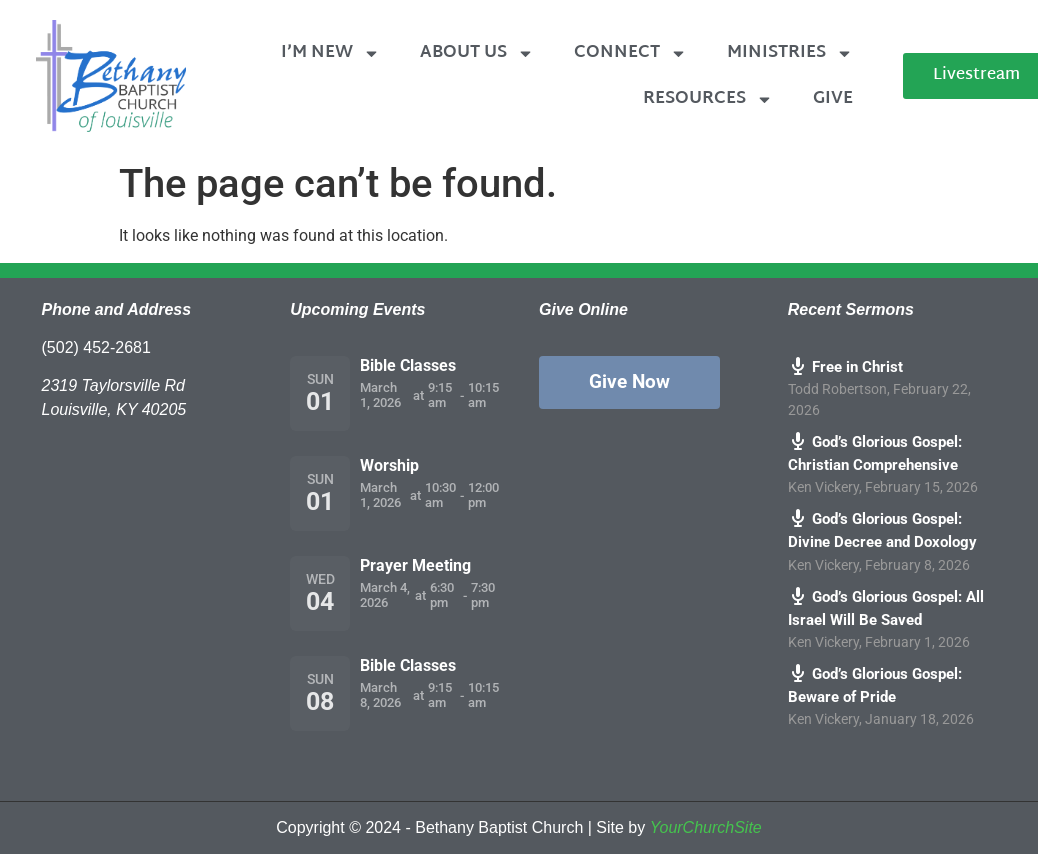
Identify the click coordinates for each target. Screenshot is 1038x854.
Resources (708, 99)
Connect (630, 53)
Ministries (790, 53)
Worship (389, 465)
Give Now (629, 381)
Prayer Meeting (415, 565)
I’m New (330, 53)
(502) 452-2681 (96, 347)
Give (833, 98)
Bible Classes (408, 365)
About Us (477, 53)
